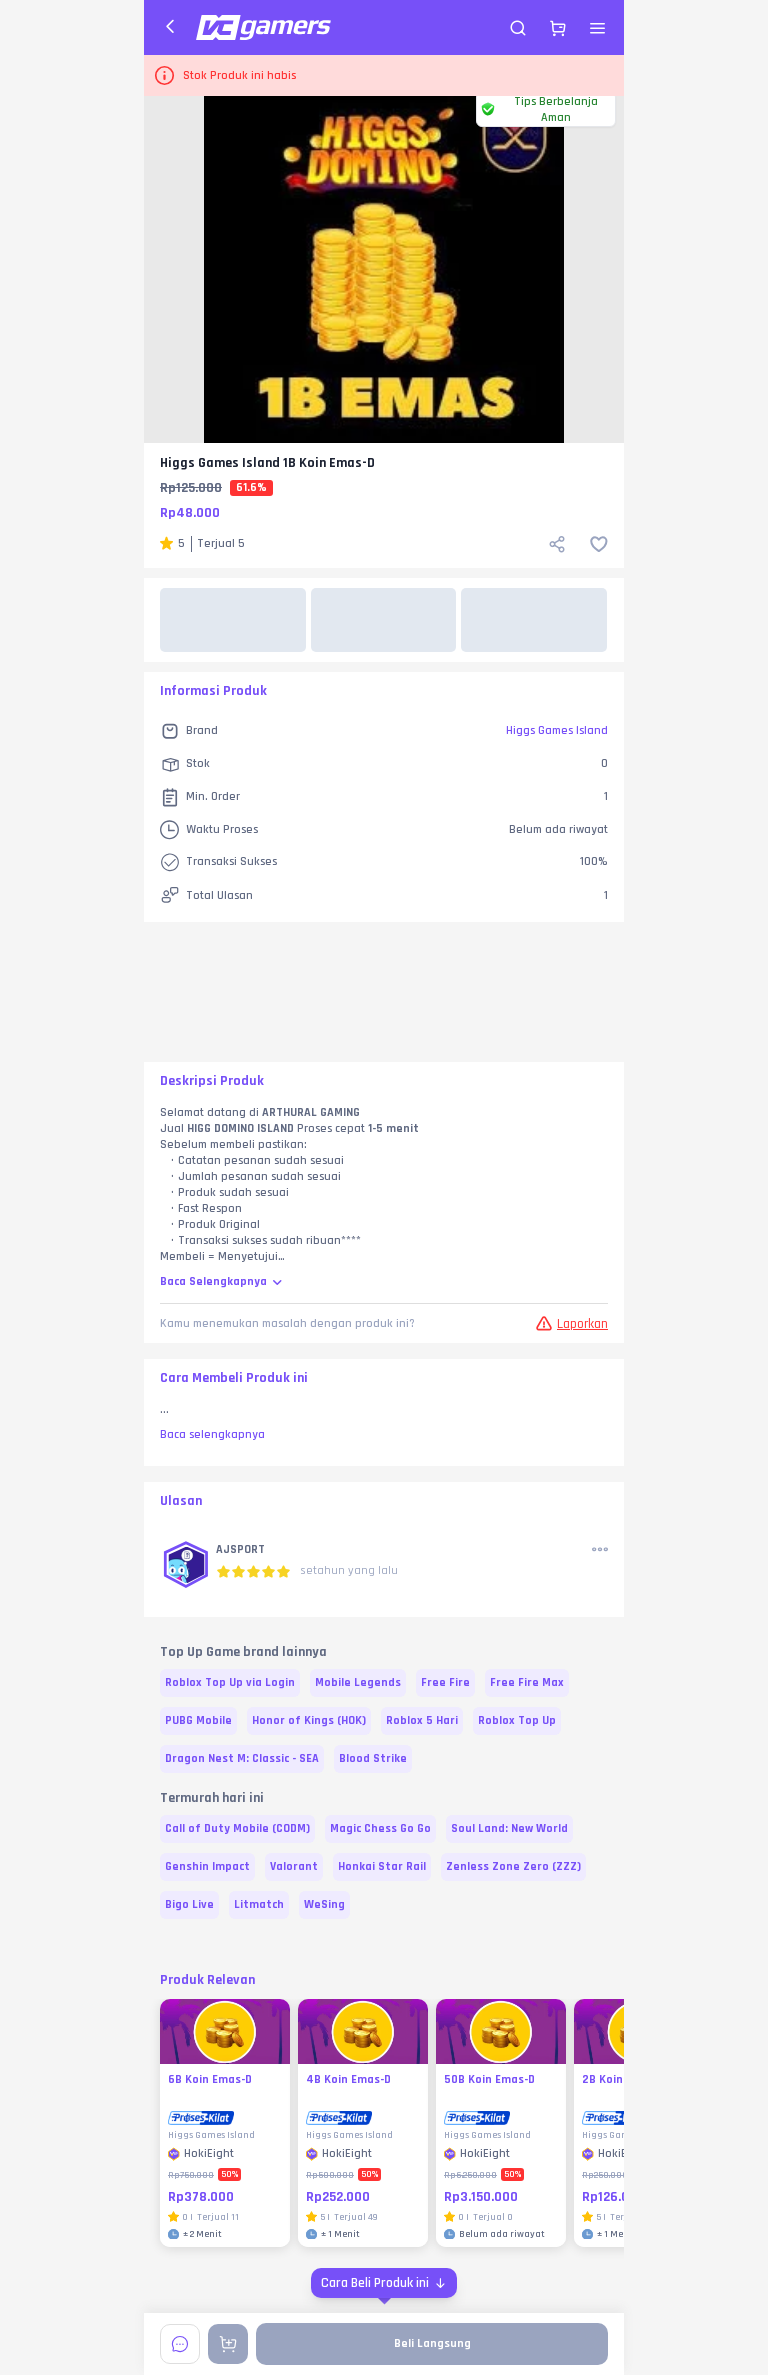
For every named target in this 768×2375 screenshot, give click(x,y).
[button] (186, 1566)
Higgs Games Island (557, 730)
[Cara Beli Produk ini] (384, 2283)
